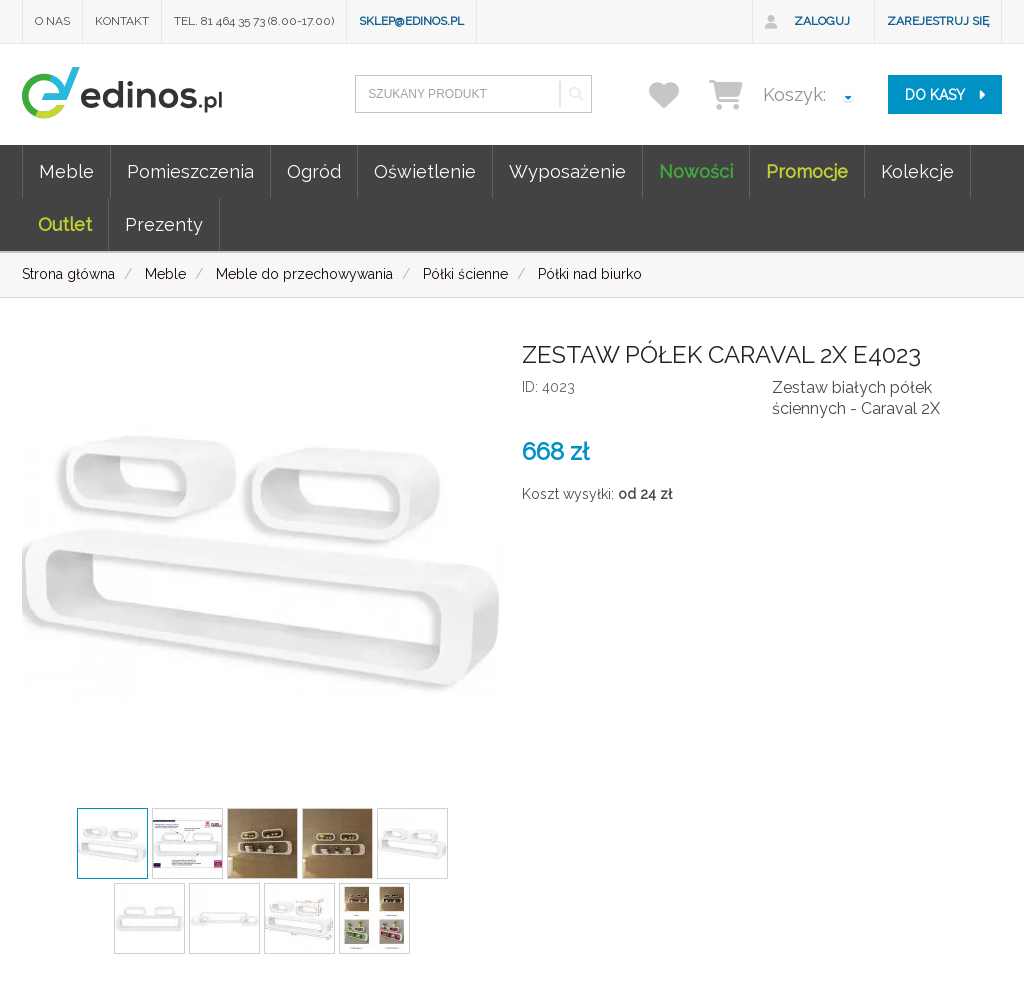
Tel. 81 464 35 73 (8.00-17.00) (254, 21)
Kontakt (122, 21)
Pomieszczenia (190, 171)
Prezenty (164, 224)
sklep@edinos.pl (411, 21)
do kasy (945, 95)
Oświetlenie (425, 171)
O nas (52, 21)
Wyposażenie (567, 171)
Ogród (314, 171)
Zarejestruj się (938, 21)
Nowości (696, 171)
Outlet (65, 224)
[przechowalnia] (676, 94)
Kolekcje (917, 171)
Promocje (807, 171)
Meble (66, 171)
